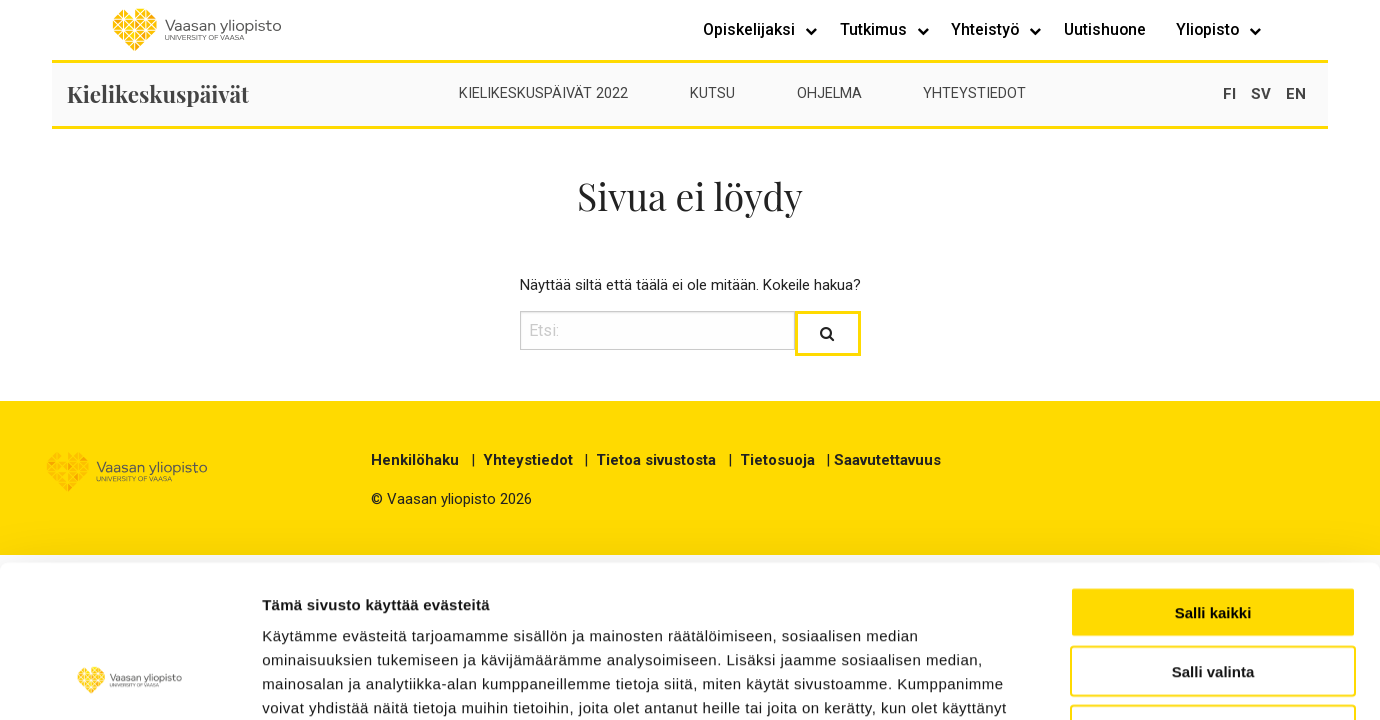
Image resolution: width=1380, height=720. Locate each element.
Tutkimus (875, 29)
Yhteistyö (987, 29)
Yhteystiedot (974, 93)
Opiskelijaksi (751, 29)
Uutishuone (1105, 29)
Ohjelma (829, 93)
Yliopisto (1209, 29)
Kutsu (712, 93)
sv (1261, 94)
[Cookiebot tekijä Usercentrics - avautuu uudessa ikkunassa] (129, 681)
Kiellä (1213, 592)
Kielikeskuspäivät (158, 94)
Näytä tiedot (1198, 680)
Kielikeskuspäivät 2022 (543, 93)
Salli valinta (1213, 533)
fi (1229, 94)
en (1296, 94)
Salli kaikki (1213, 474)
